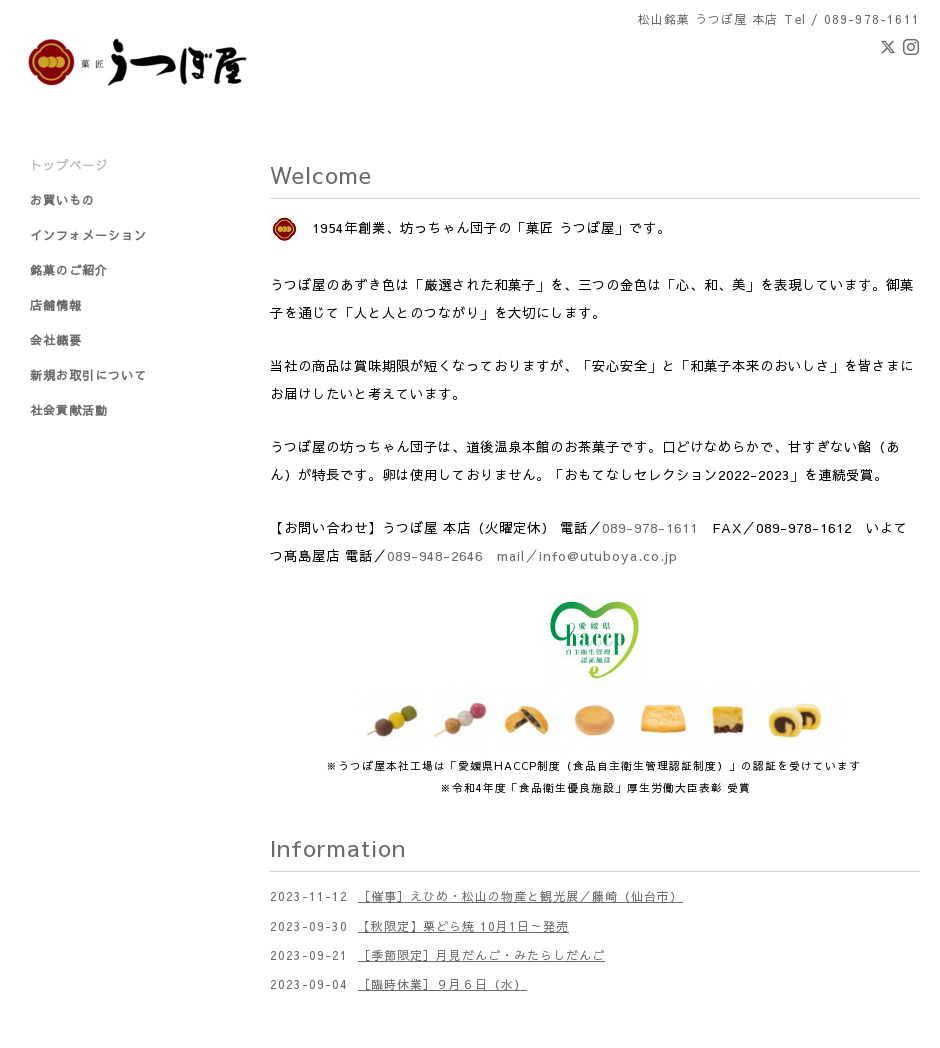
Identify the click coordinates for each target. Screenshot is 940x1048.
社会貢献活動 (69, 410)
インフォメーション (88, 235)
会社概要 (56, 340)
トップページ (69, 165)
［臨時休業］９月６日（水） (442, 984)
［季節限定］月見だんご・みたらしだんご (481, 955)
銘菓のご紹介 (69, 270)
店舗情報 (56, 305)
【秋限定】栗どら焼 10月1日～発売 (463, 926)
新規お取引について (88, 375)
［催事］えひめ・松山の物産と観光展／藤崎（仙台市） (520, 896)
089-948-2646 (435, 555)
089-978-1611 (650, 527)
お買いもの (62, 200)
